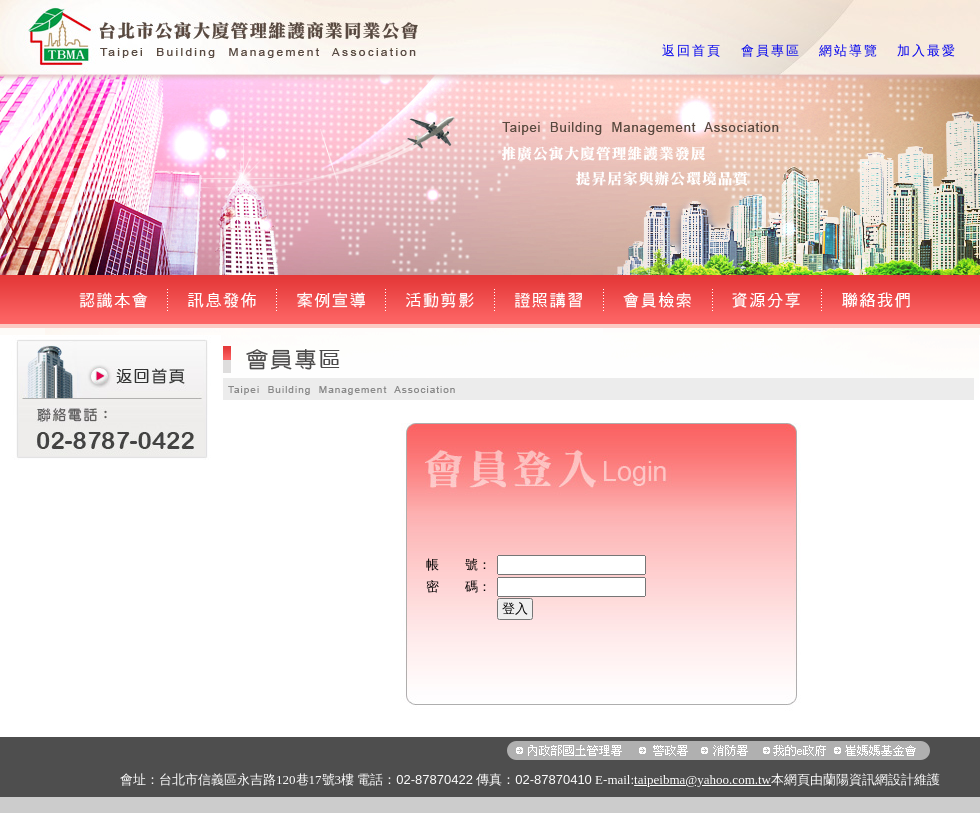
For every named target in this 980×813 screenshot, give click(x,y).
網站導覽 (849, 50)
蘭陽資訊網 (855, 779)
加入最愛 (927, 50)
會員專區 (771, 50)
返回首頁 (692, 50)
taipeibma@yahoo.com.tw (702, 779)
